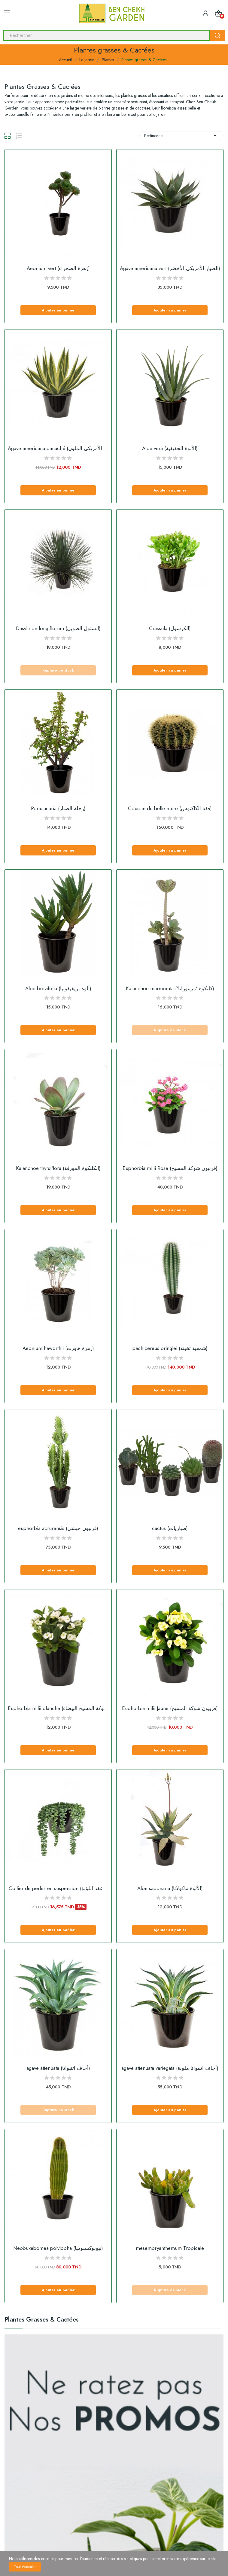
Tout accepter (25, 2566)
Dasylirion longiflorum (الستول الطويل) (58, 628)
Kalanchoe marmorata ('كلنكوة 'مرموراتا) (170, 988)
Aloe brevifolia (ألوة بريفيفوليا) (58, 988)
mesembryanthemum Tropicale (170, 2248)
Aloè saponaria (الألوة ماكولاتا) (170, 1888)
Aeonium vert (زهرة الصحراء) (58, 268)
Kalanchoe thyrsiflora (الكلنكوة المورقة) (58, 1168)
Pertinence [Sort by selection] (181, 135)
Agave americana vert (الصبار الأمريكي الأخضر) (170, 268)
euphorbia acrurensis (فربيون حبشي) (58, 1528)
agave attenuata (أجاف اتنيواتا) (58, 2068)
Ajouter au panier (58, 310)
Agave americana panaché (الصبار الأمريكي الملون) (58, 448)
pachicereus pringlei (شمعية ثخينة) (170, 1348)
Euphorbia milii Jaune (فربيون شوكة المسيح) (170, 1708)
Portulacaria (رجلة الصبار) (58, 808)
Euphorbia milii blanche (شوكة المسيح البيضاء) (58, 1708)
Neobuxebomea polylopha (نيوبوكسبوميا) (58, 2248)
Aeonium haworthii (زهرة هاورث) (58, 1348)
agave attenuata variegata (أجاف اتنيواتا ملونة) (169, 2068)
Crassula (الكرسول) (170, 628)
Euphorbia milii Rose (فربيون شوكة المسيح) (170, 1168)
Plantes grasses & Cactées (42, 2320)
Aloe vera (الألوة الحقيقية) (170, 448)
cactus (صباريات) (170, 1528)
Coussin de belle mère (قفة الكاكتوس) (170, 808)
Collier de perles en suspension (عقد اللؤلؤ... (58, 1888)
